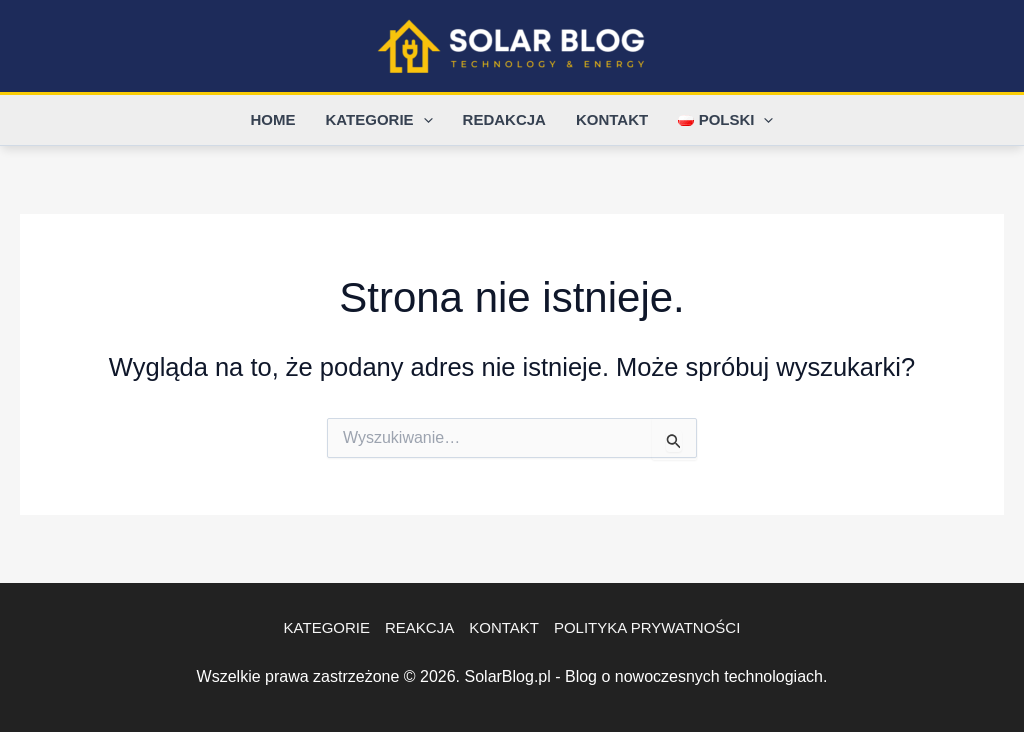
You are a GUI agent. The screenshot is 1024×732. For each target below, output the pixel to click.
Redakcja (504, 119)
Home (273, 119)
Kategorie (379, 120)
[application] (423, 120)
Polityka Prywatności (647, 627)
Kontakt (612, 119)
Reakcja (419, 627)
